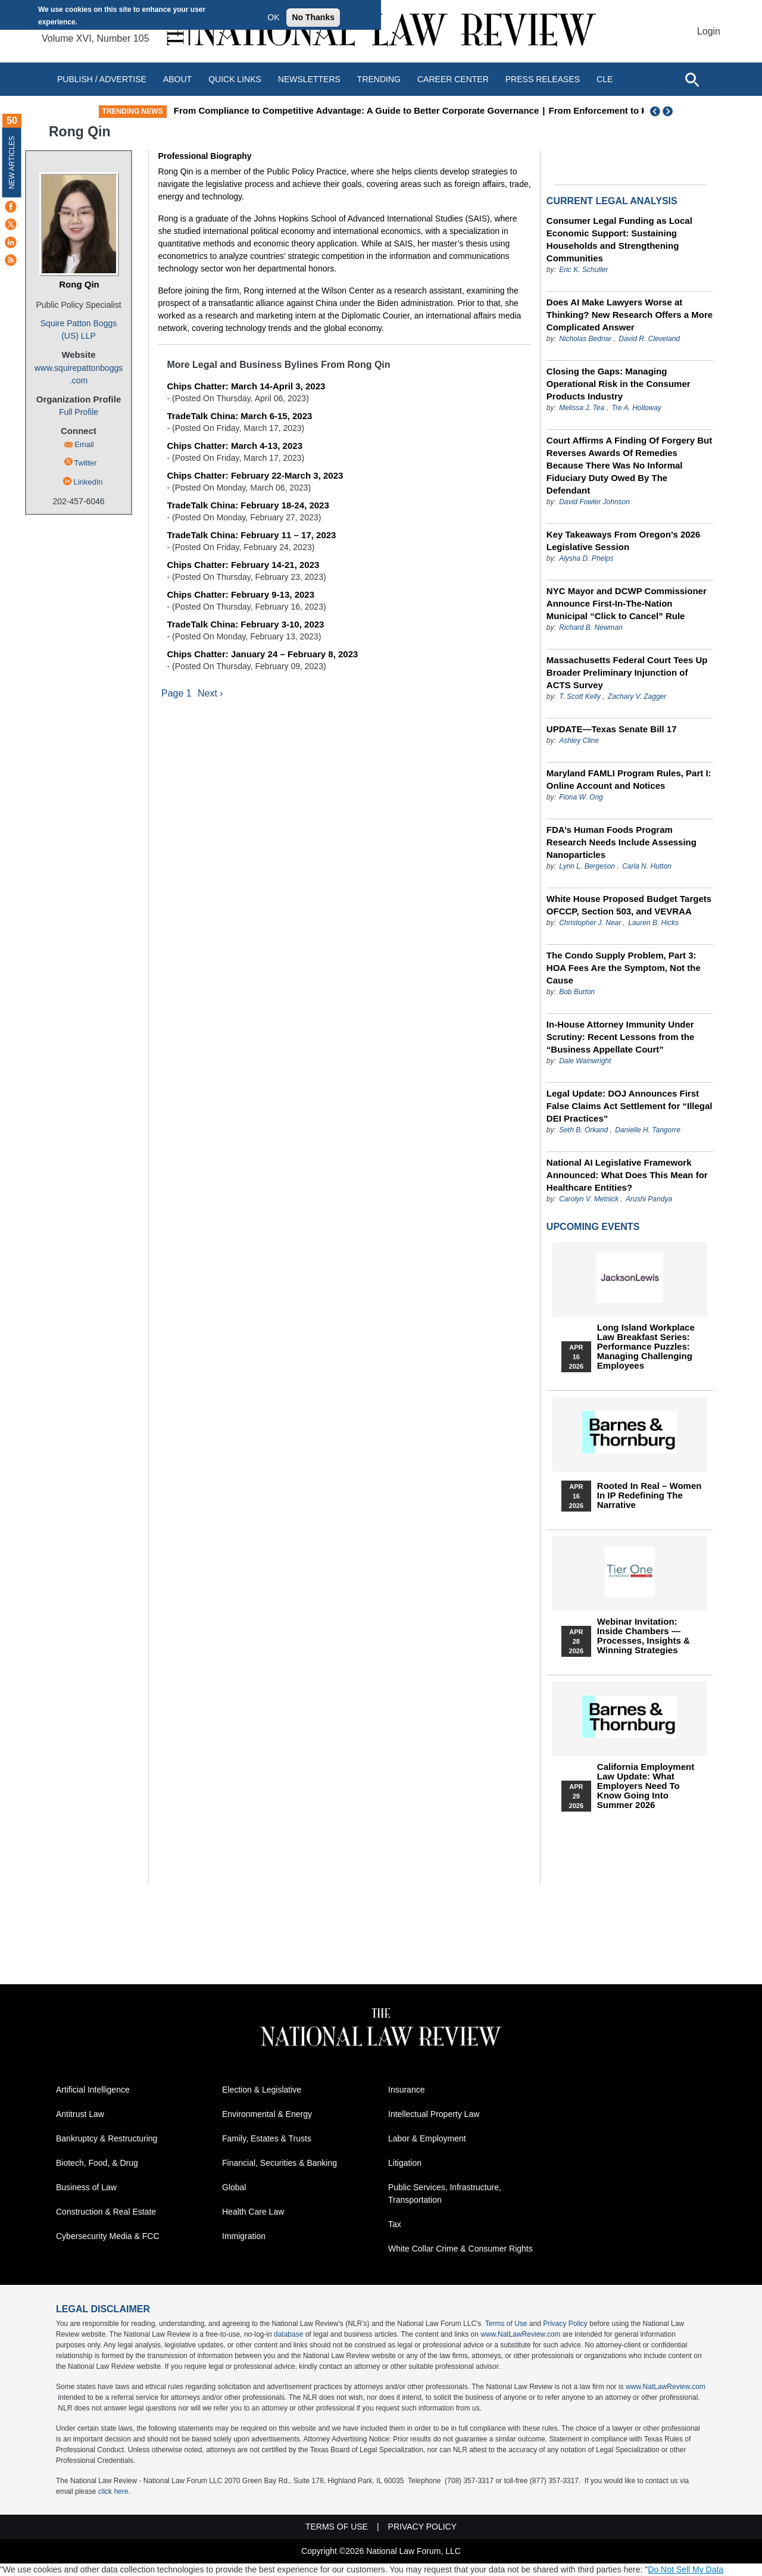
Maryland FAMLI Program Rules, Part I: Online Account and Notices (628, 779)
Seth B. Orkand (583, 1130)
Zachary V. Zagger (637, 696)
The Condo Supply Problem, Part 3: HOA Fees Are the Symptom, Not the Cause (623, 967)
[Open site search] (691, 79)
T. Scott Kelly (580, 696)
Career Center (453, 79)
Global (234, 2187)
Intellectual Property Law (433, 2114)
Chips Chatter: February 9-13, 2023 (240, 594)
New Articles (12, 162)
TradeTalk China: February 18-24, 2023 (248, 505)
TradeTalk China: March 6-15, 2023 (239, 416)
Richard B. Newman (591, 627)
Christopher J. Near (590, 923)
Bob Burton (577, 992)
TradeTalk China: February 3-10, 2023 (245, 624)
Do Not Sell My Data (685, 2569)
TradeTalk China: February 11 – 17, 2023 (251, 535)
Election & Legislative (261, 2089)
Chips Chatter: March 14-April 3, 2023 (246, 386)
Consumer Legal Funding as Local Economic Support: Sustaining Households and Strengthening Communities (619, 239)
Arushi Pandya (649, 1199)
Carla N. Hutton (647, 866)
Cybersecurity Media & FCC (108, 2236)
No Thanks (313, 17)
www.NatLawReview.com (520, 2334)
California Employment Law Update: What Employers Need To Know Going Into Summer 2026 (645, 1786)
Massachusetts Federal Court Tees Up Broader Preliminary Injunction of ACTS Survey (627, 672)
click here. (114, 2491)
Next (669, 111)
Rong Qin (79, 284)
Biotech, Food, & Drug (97, 2163)
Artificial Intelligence (93, 2089)
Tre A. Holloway (636, 408)
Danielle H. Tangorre (647, 1130)
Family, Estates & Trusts (266, 2138)
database (288, 2334)
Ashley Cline (579, 740)
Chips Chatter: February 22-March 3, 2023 (255, 475)
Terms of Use (506, 2323)
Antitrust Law (80, 2114)
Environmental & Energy (267, 2114)
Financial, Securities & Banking (279, 2163)
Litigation (404, 2163)
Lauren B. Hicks (653, 923)
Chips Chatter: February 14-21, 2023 (243, 565)
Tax (394, 2224)
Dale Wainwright (585, 1061)
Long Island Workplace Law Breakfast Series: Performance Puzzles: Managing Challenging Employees (646, 1346)
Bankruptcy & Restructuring (106, 2138)
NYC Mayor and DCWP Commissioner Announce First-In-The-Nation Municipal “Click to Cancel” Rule (626, 603)
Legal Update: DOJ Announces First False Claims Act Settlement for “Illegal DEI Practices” (629, 1105)
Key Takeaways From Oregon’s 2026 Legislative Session (623, 540)
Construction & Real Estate (106, 2211)
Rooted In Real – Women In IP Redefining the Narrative (649, 1495)
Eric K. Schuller (583, 270)
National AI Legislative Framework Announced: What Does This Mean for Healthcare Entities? (627, 1174)
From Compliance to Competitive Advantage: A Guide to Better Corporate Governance (462, 110)
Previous (655, 111)
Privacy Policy (565, 2323)
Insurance (406, 2089)
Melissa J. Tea (581, 408)
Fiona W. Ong (581, 797)
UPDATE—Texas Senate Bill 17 (611, 729)
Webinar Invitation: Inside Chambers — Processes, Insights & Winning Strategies (643, 1636)
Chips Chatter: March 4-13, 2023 (234, 446)
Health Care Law (253, 2211)
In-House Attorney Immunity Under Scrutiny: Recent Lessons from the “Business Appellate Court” (620, 1036)
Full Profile (78, 412)
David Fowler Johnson (594, 502)
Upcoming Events (592, 1227)
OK (273, 17)
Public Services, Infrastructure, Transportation (444, 2193)
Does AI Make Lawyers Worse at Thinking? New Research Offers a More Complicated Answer (629, 314)
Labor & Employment (427, 2138)
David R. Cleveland (649, 339)
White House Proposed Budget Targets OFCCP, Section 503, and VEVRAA (628, 905)
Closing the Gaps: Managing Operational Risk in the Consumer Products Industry (618, 383)
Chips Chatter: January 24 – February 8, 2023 (262, 654)
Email (84, 444)
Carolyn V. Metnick (589, 1199)
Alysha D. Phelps (586, 558)
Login (708, 31)
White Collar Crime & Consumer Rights (460, 2248)
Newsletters (309, 79)
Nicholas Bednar (585, 339)
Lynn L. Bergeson (587, 866)
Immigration (244, 2236)
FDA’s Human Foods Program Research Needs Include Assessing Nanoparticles (621, 842)
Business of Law (86, 2187)
